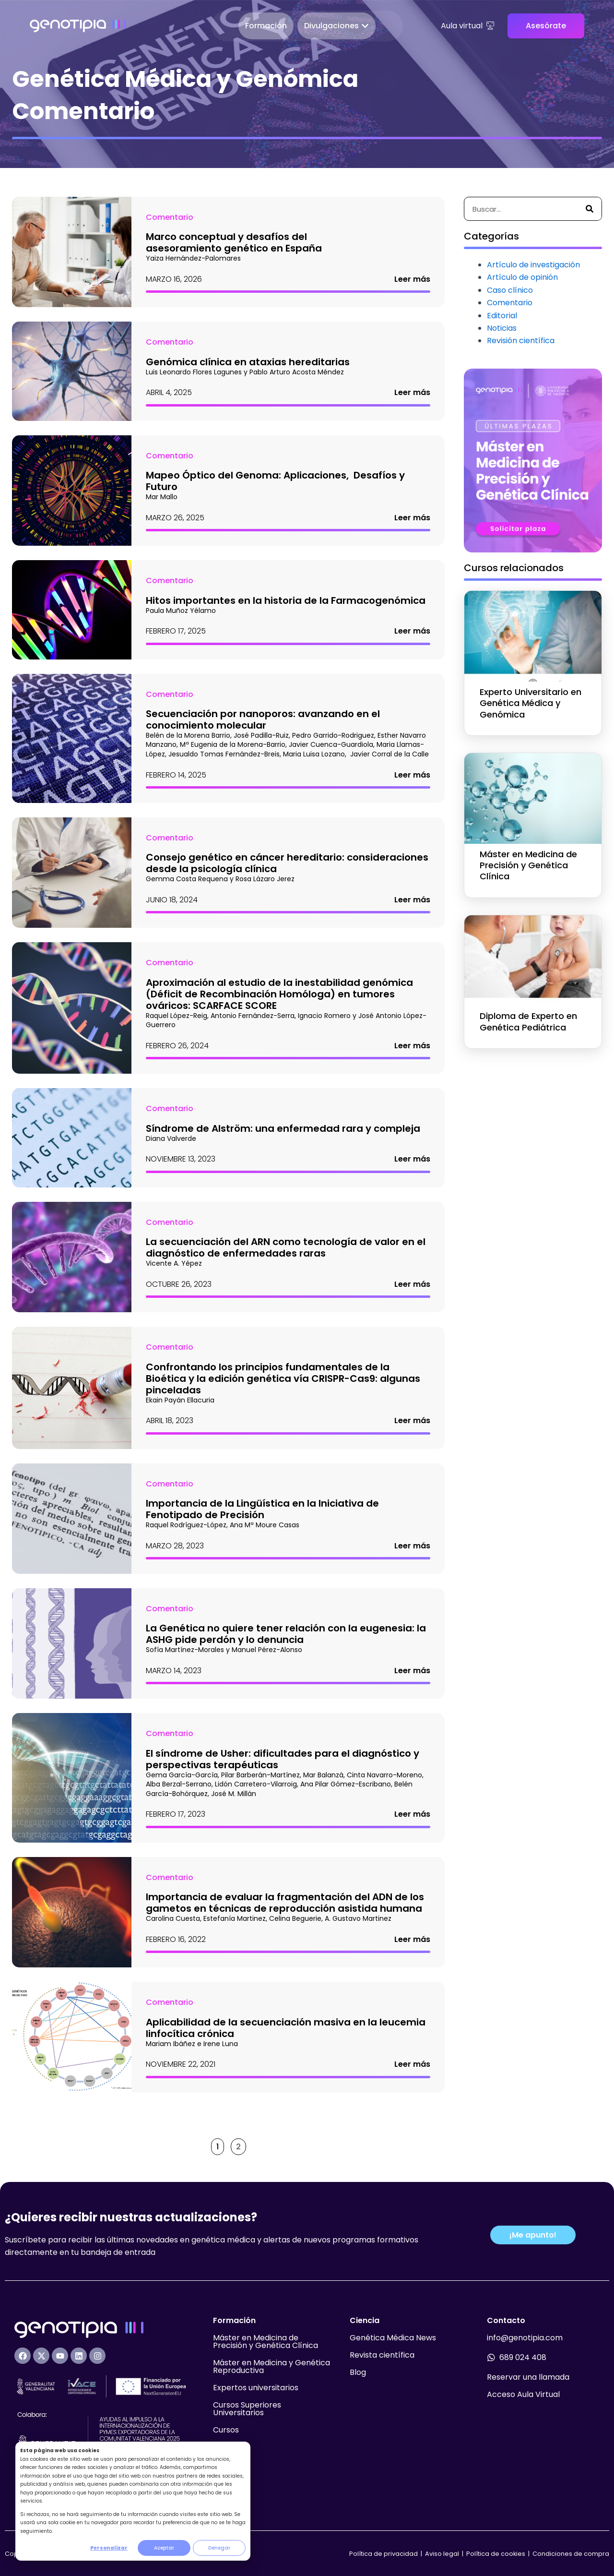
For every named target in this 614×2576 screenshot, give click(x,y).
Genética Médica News (393, 2337)
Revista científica (382, 2354)
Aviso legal (442, 2554)
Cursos (226, 2429)
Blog (358, 2372)
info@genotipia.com (525, 2337)
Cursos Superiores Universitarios (247, 2408)
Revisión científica (521, 340)
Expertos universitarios (255, 2387)
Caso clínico (510, 290)
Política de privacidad (383, 2554)
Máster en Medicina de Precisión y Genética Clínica (528, 865)
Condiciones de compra (570, 2554)
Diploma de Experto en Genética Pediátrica (528, 1021)
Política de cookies (495, 2554)
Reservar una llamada (528, 2377)
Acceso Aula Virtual (523, 2394)
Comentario (169, 217)
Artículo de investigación (533, 264)
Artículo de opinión (522, 277)
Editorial (502, 315)
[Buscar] (590, 208)
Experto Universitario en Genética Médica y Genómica (530, 703)
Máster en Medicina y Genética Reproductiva (271, 2366)
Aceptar (164, 2548)
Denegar (219, 2548)
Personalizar (109, 2548)
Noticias (502, 328)
